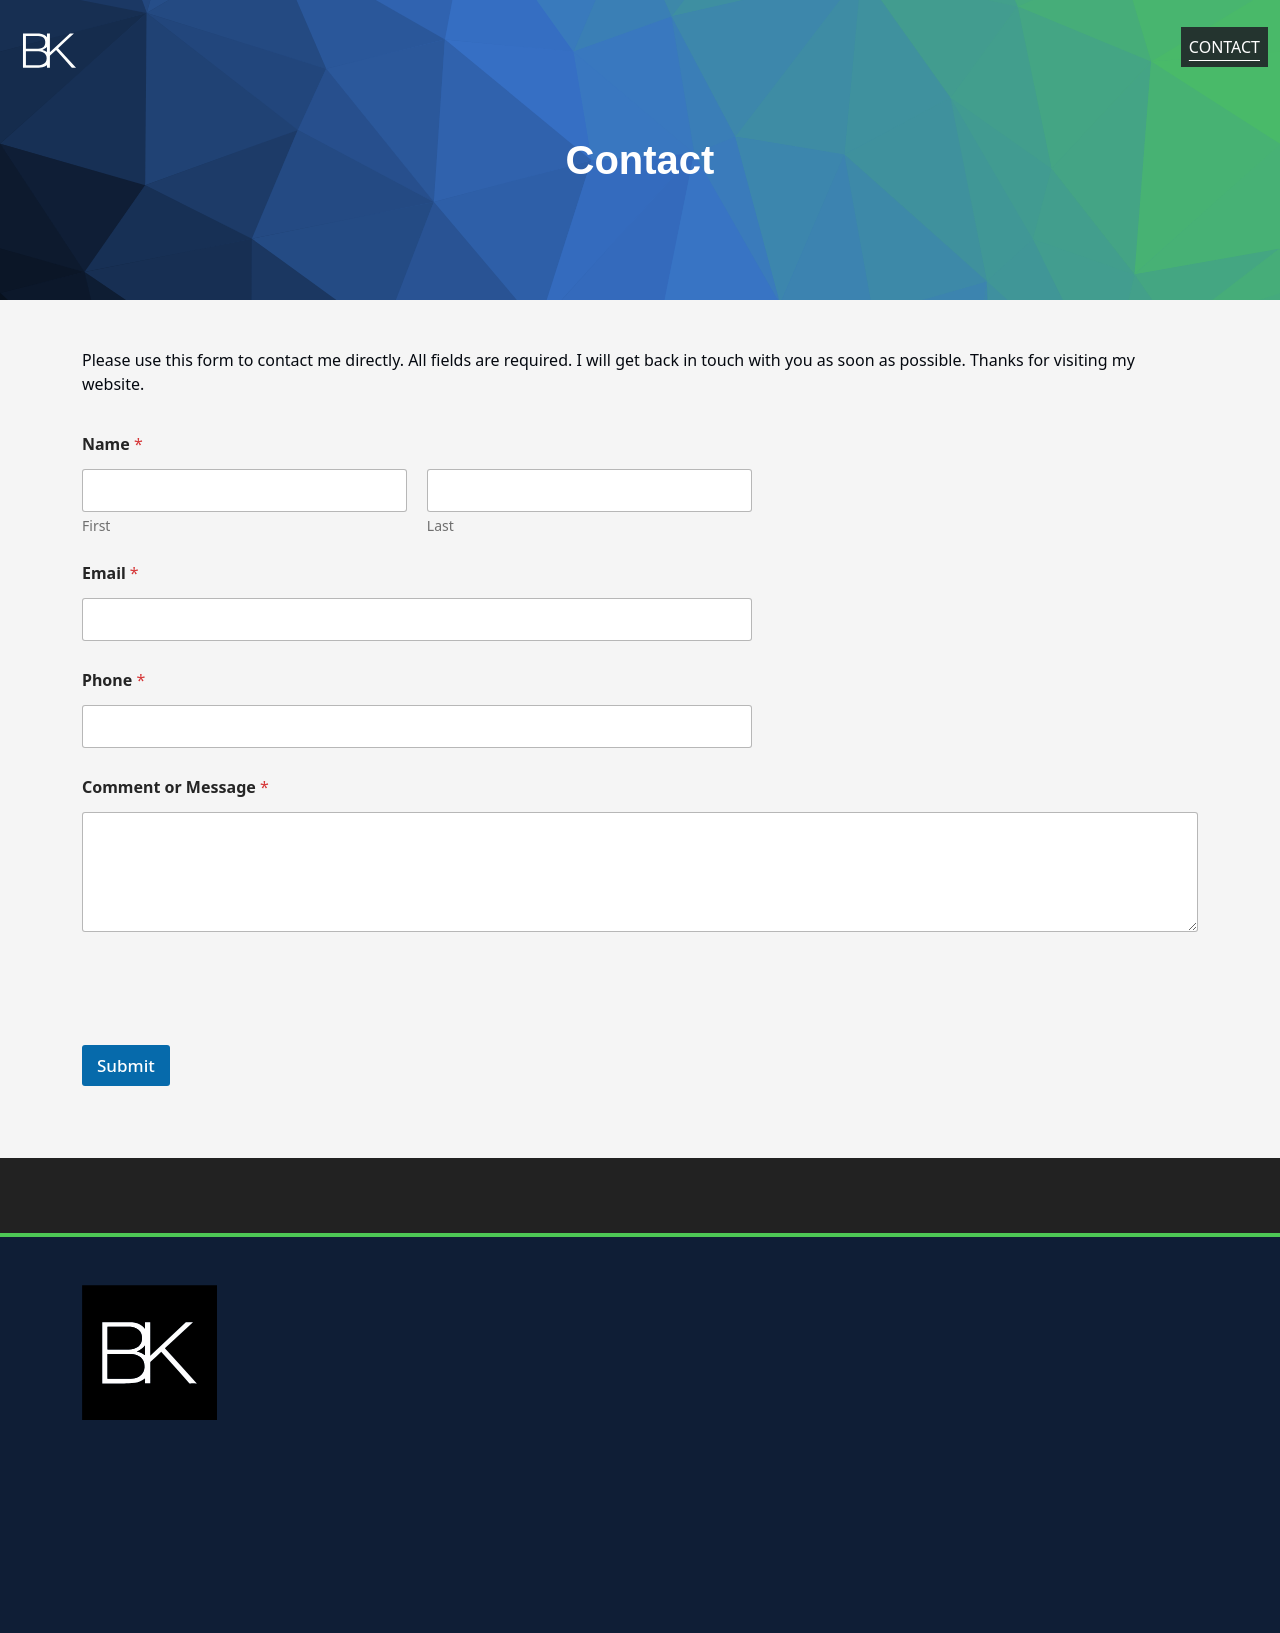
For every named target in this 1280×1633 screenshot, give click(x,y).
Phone (113, 680)
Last (440, 525)
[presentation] (234, 1032)
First (96, 525)
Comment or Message (175, 787)
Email (110, 573)
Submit (126, 1065)
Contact (1224, 51)
